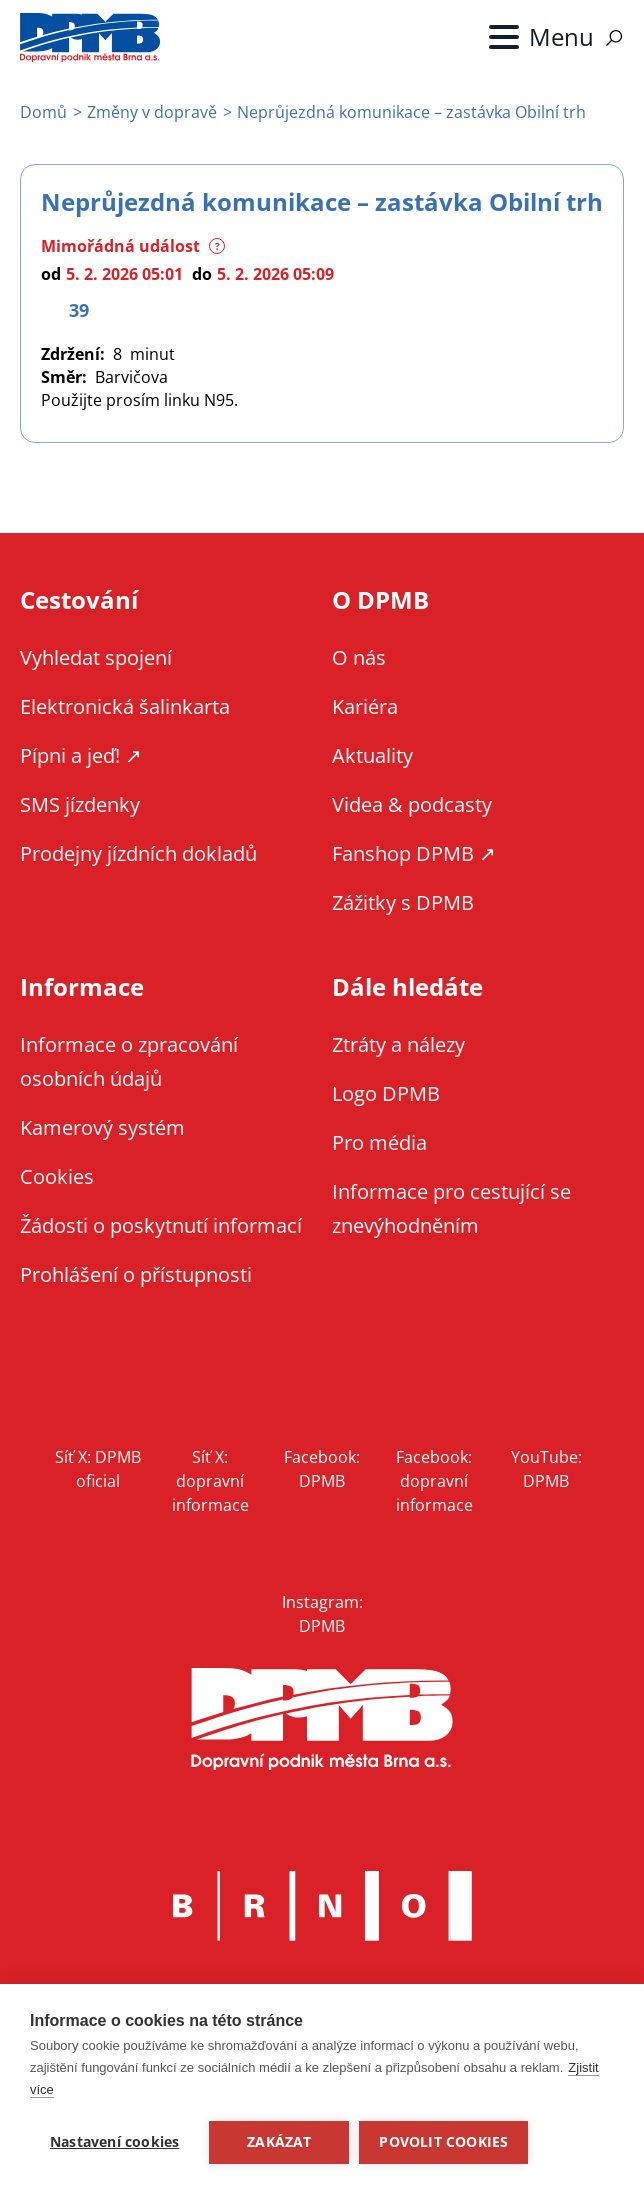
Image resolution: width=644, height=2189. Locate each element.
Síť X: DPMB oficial (98, 1469)
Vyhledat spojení (96, 657)
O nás (359, 657)
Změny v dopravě (152, 112)
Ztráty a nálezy (398, 1044)
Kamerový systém (102, 1127)
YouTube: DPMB (546, 1469)
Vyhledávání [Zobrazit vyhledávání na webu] (614, 38)
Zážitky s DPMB (403, 902)
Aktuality (372, 755)
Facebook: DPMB (322, 1469)
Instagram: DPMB (322, 1614)
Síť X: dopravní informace (210, 1481)
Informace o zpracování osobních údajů (129, 1061)
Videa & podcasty (412, 804)
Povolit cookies (443, 2142)
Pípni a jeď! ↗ (81, 755)
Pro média (379, 1142)
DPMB (322, 1719)
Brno (322, 1906)
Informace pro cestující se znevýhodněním (451, 1208)
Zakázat (279, 2142)
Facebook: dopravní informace (434, 1481)
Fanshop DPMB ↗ (414, 853)
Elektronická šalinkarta (125, 706)
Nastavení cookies (114, 2142)
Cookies (57, 1176)
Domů (43, 112)
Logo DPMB (386, 1093)
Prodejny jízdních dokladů (138, 853)
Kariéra (365, 706)
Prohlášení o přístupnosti (136, 1274)
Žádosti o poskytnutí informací (161, 1225)
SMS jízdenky (80, 804)
